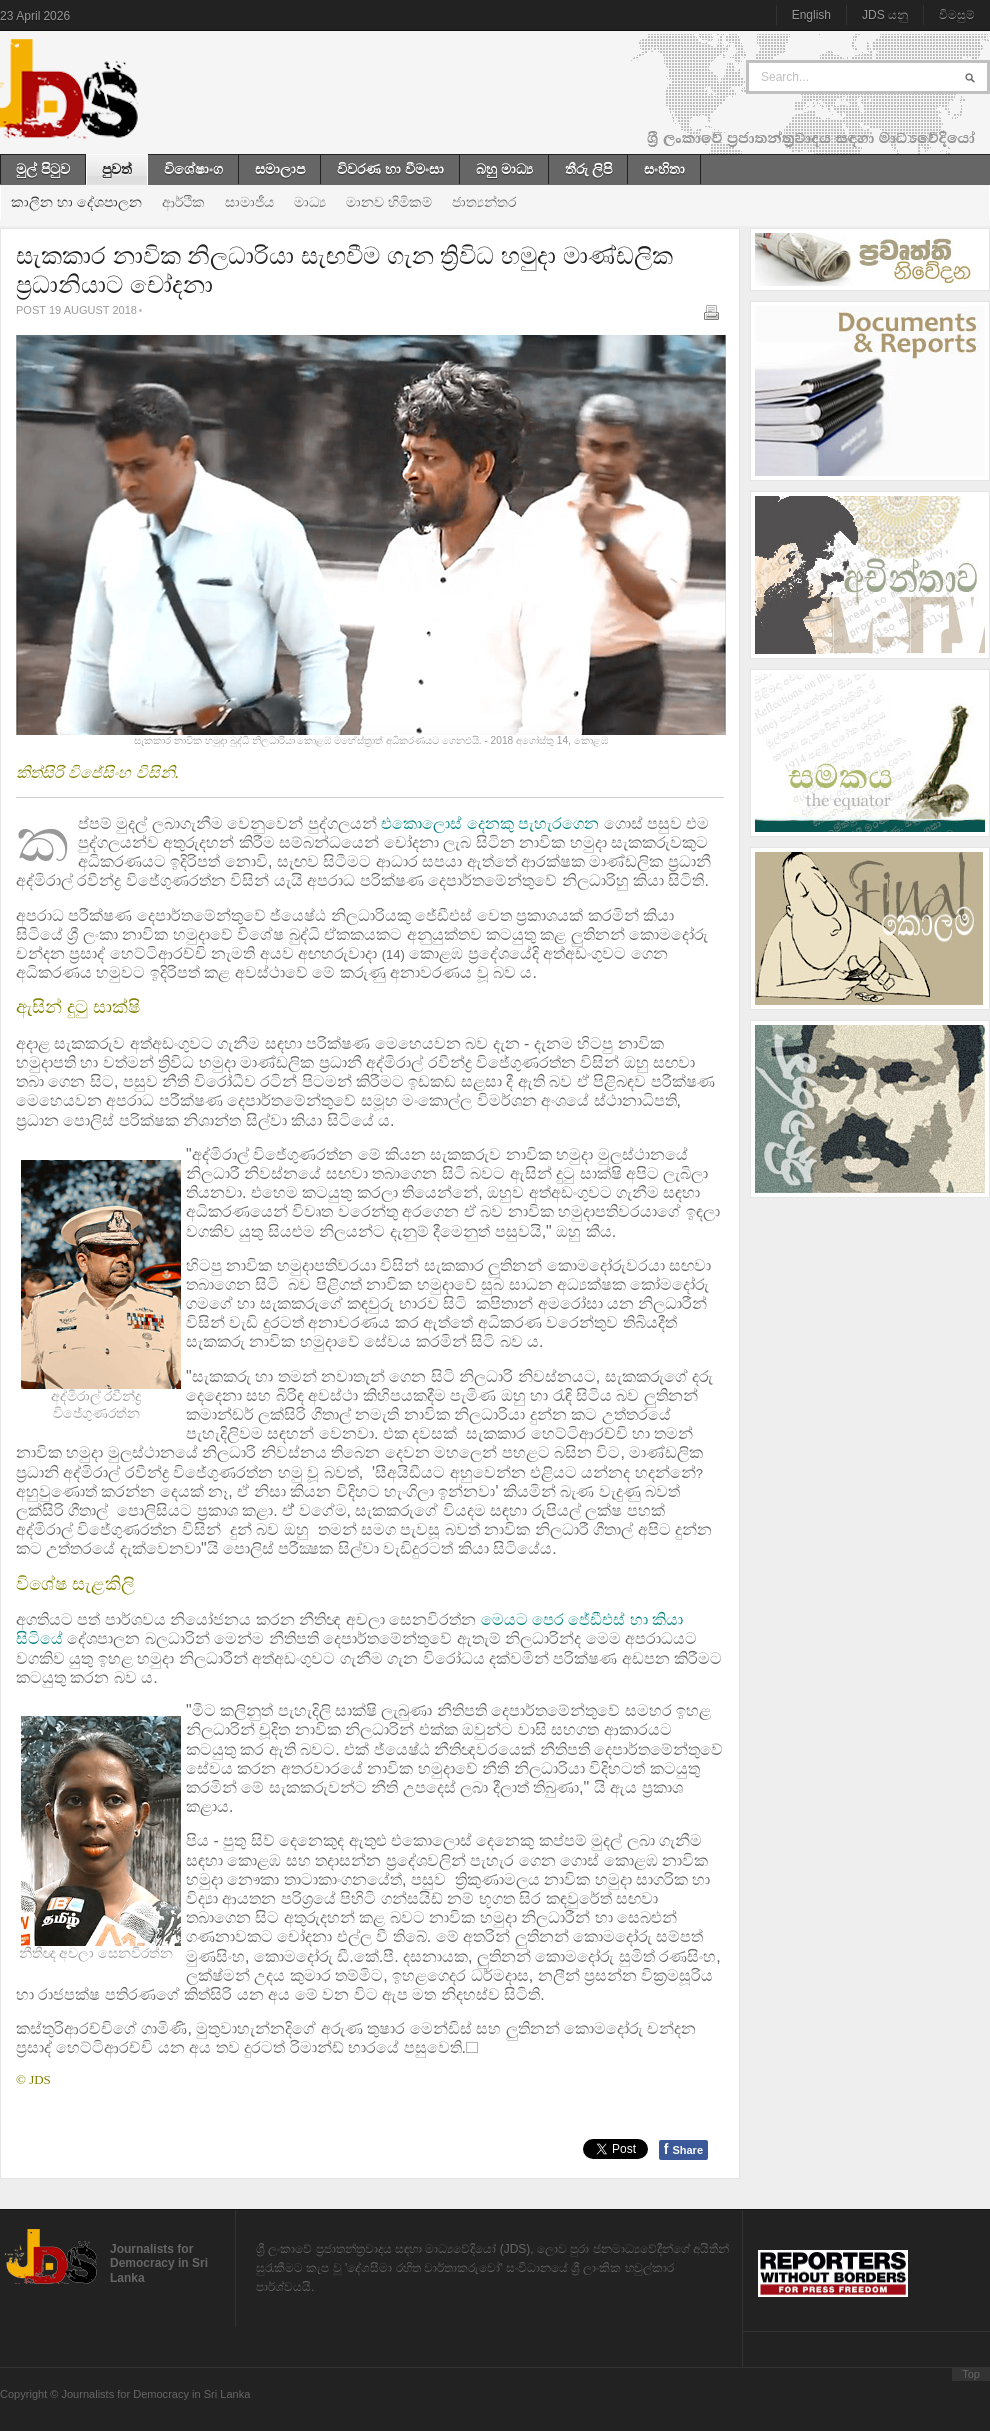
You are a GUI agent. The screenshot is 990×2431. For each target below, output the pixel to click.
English (811, 15)
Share (683, 2149)
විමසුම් (957, 15)
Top (971, 2374)
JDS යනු (885, 15)
